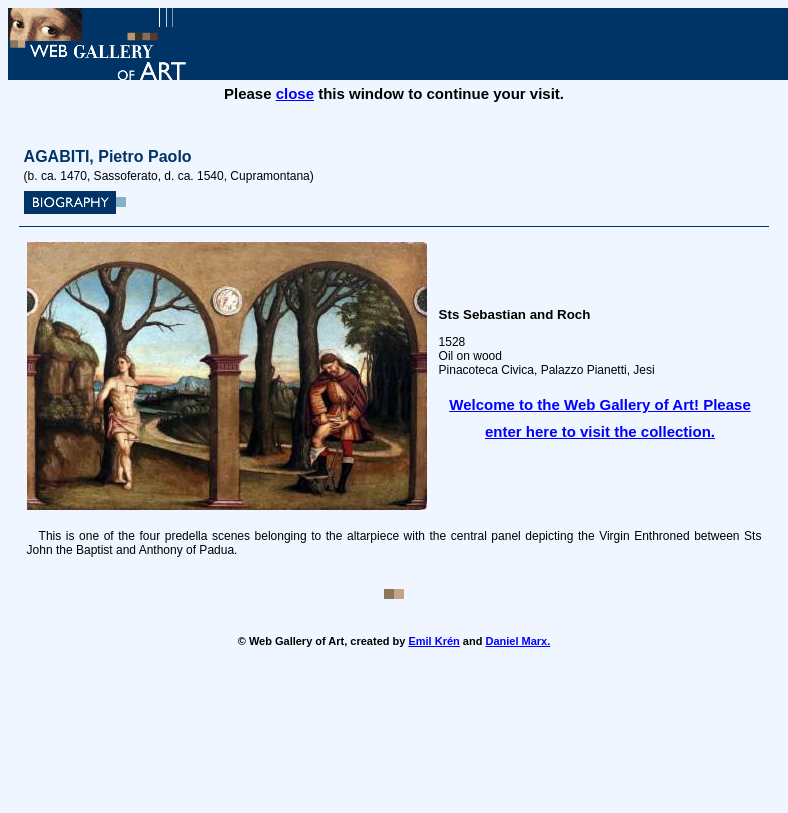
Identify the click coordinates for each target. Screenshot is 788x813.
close (295, 93)
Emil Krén (433, 641)
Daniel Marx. (517, 641)
